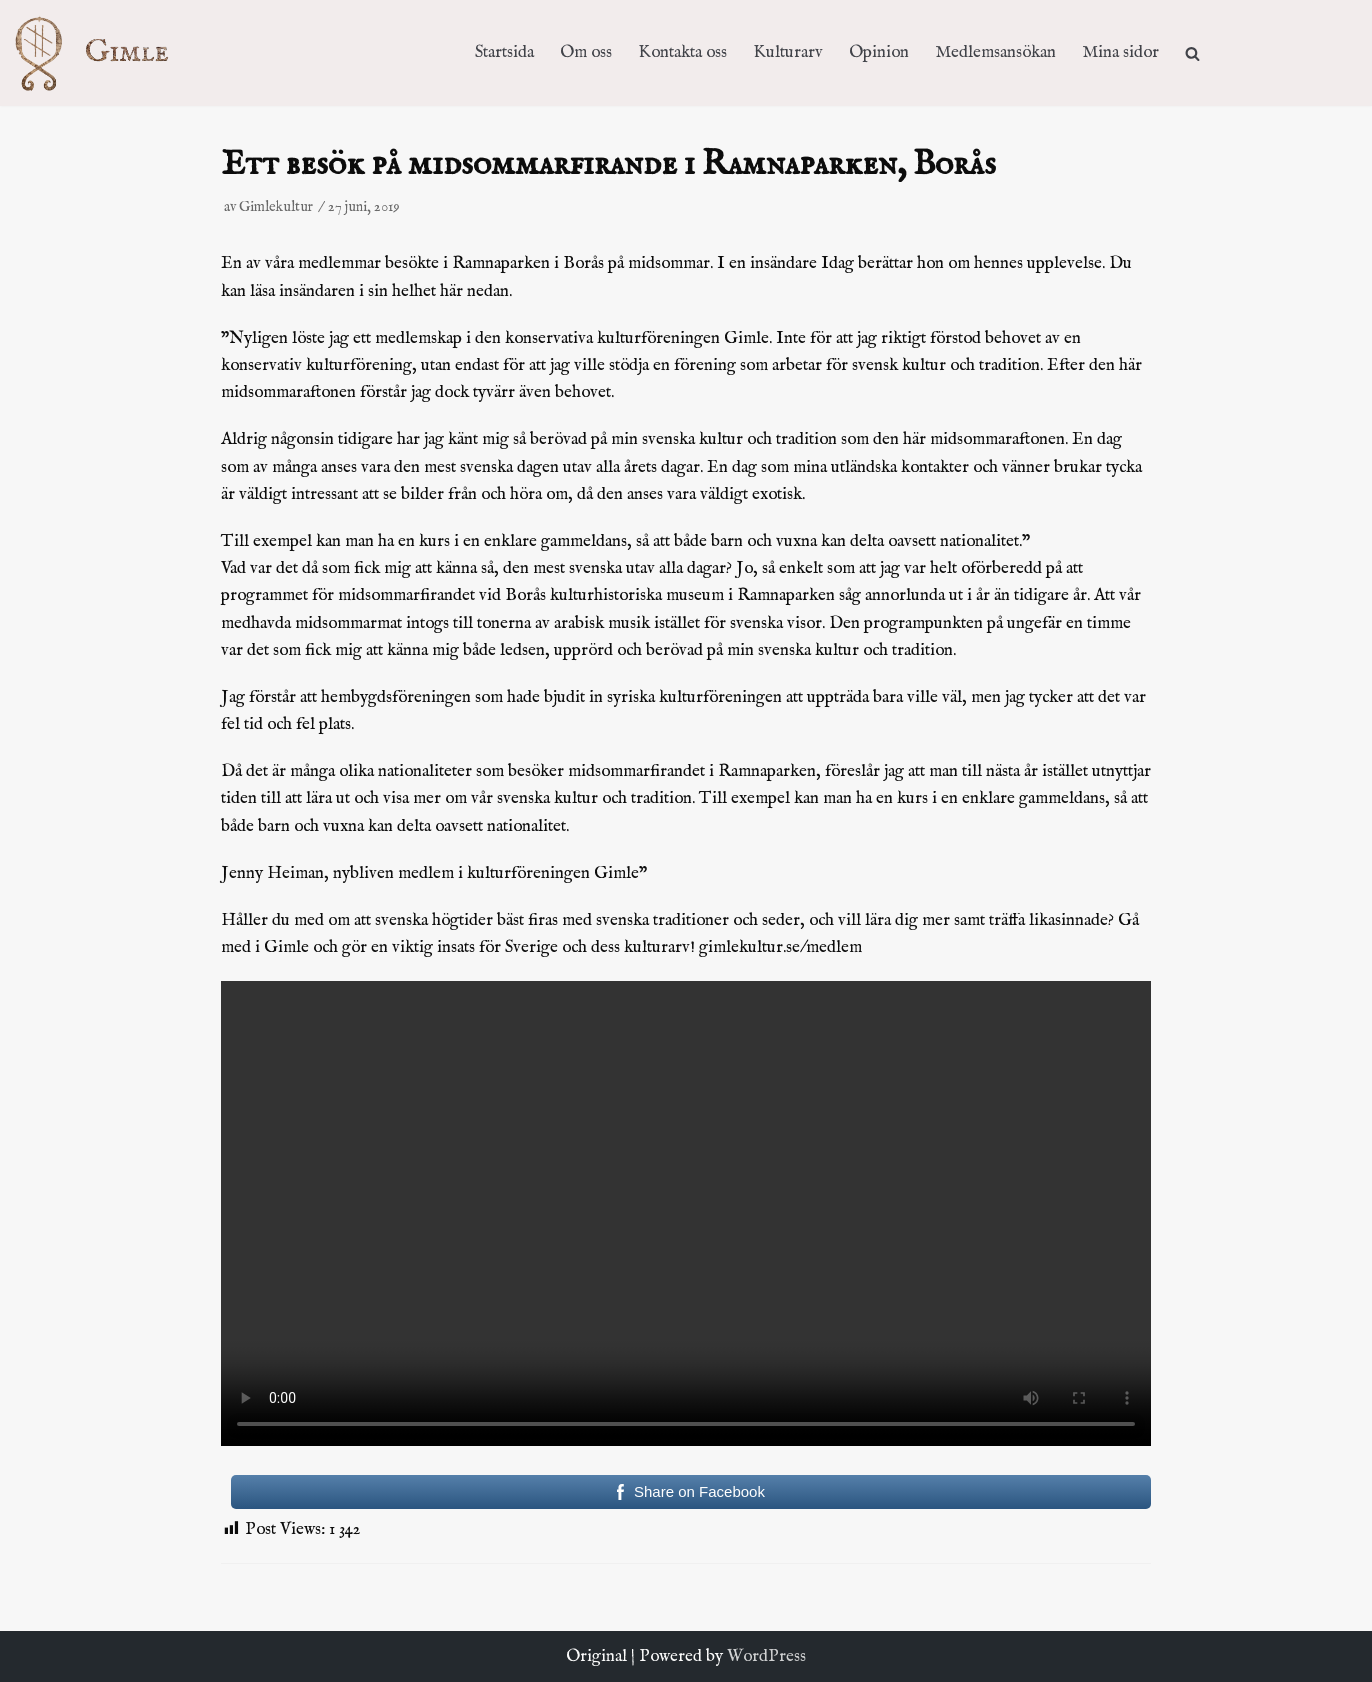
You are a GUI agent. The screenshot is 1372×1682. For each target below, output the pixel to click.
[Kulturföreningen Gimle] (111, 52)
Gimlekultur (276, 207)
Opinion (879, 52)
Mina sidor (1120, 52)
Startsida (504, 52)
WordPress (766, 1656)
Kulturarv (788, 52)
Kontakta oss (682, 52)
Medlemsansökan (995, 52)
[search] (1192, 52)
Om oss (586, 52)
